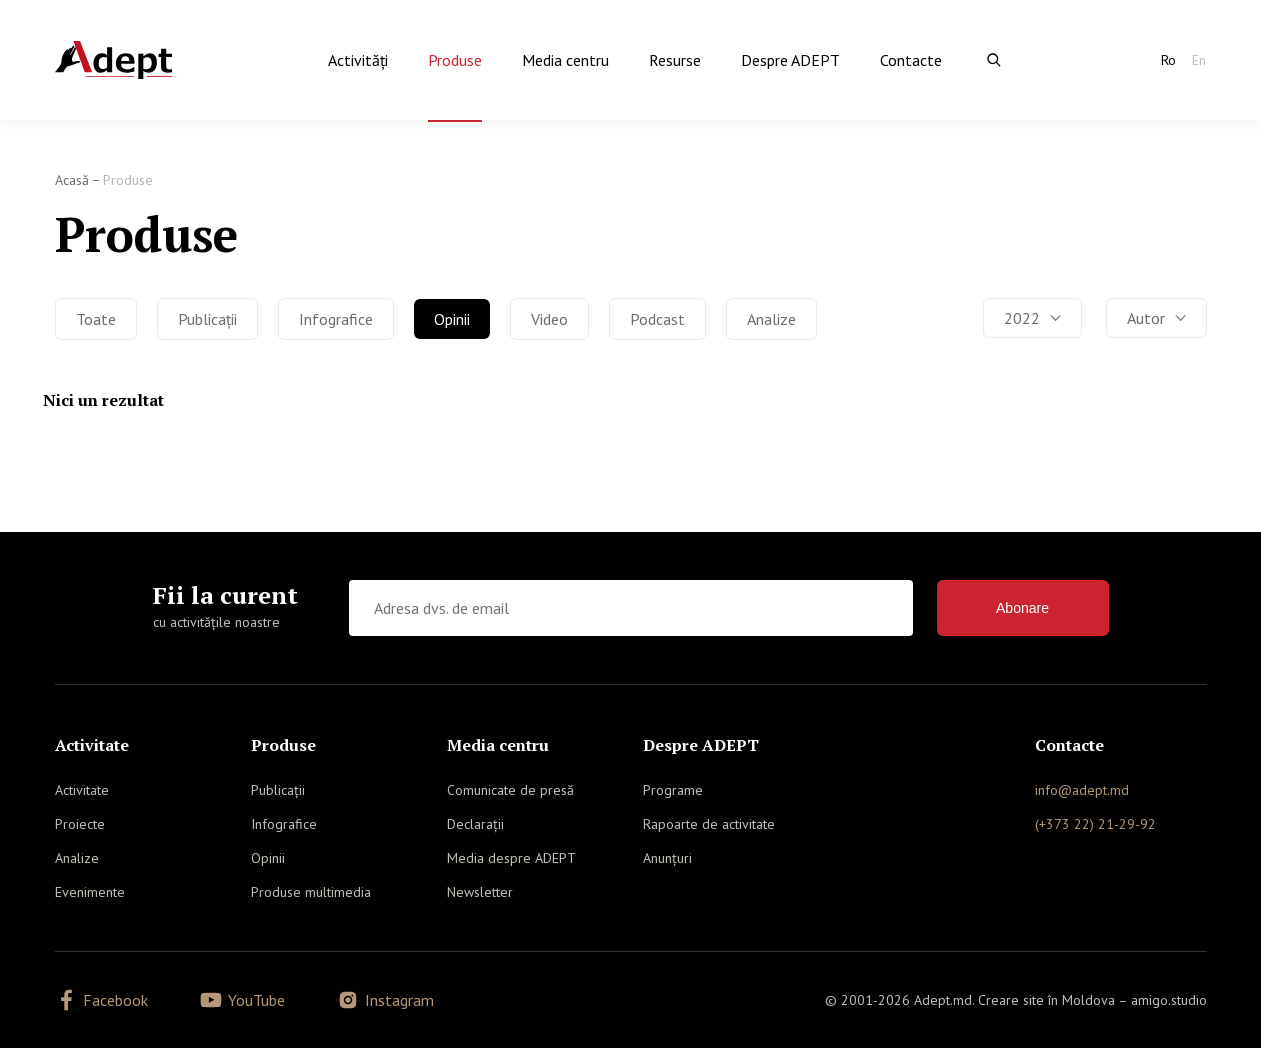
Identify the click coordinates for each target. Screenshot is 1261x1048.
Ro (1168, 60)
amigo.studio (1169, 1000)
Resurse (675, 60)
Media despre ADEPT (511, 858)
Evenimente (90, 892)
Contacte (911, 60)
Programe (673, 790)
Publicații (207, 319)
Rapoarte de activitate (709, 824)
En (1199, 60)
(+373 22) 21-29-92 (1095, 824)
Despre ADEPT (790, 60)
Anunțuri (667, 858)
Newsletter (480, 892)
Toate (96, 319)
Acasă (72, 180)
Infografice (336, 319)
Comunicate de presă (510, 790)
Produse (455, 60)
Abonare (1022, 608)
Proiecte (80, 824)
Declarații (475, 824)
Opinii (452, 319)
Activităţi (358, 60)
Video (549, 319)
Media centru (565, 60)
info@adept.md (1082, 790)
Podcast (657, 319)
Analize (771, 319)
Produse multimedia (311, 892)
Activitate (82, 790)
